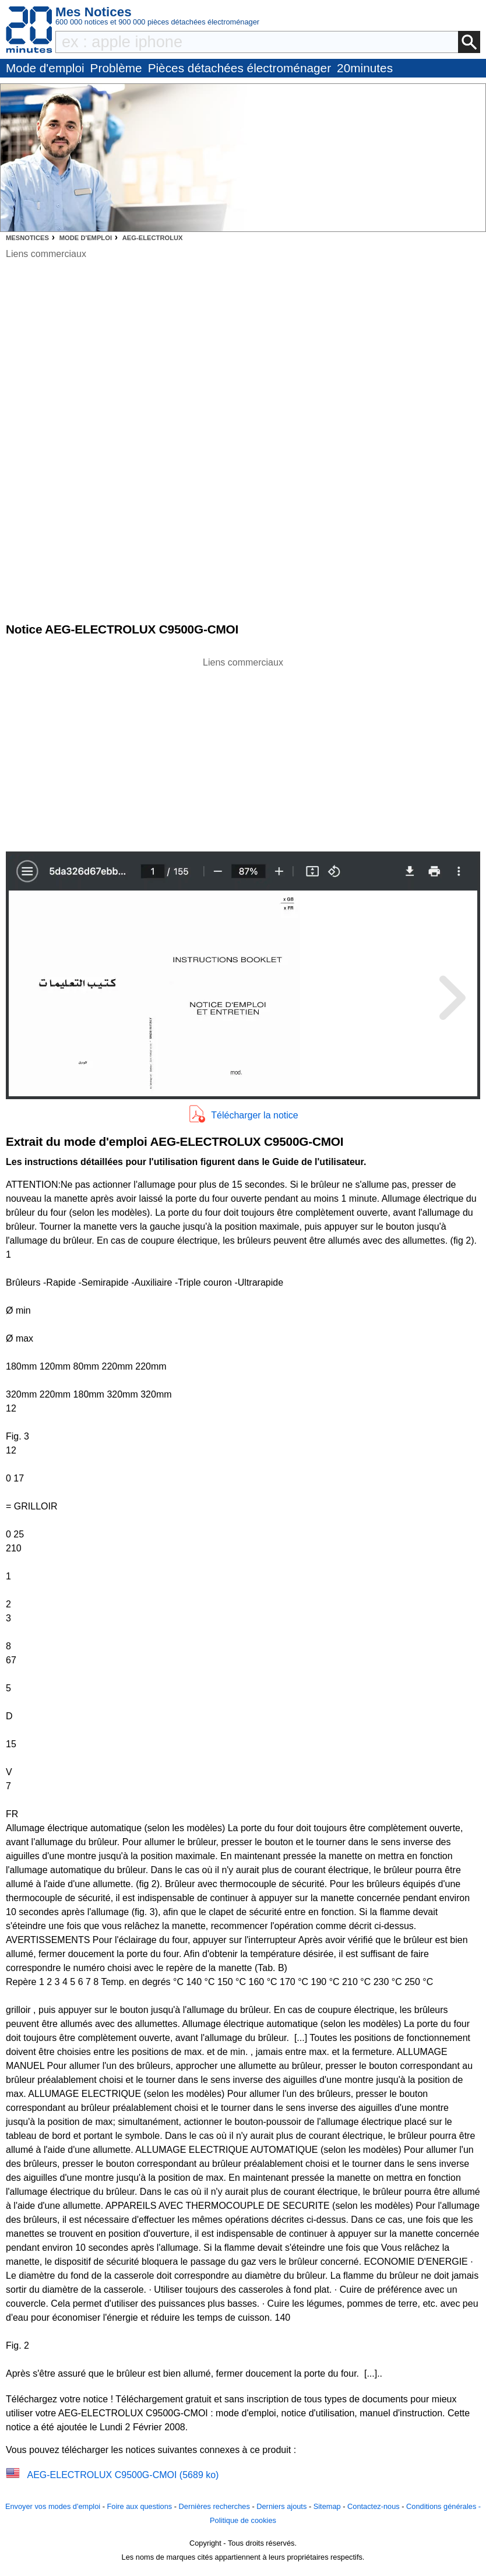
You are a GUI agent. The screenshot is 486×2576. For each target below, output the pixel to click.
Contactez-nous (373, 2506)
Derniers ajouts (281, 2506)
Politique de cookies (243, 2520)
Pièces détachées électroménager (239, 68)
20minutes (365, 68)
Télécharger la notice (254, 1115)
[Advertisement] (243, 751)
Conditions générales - (443, 2506)
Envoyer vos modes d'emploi (52, 2506)
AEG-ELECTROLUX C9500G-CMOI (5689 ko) (123, 2475)
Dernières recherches (214, 2506)
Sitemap (327, 2506)
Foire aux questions (139, 2506)
